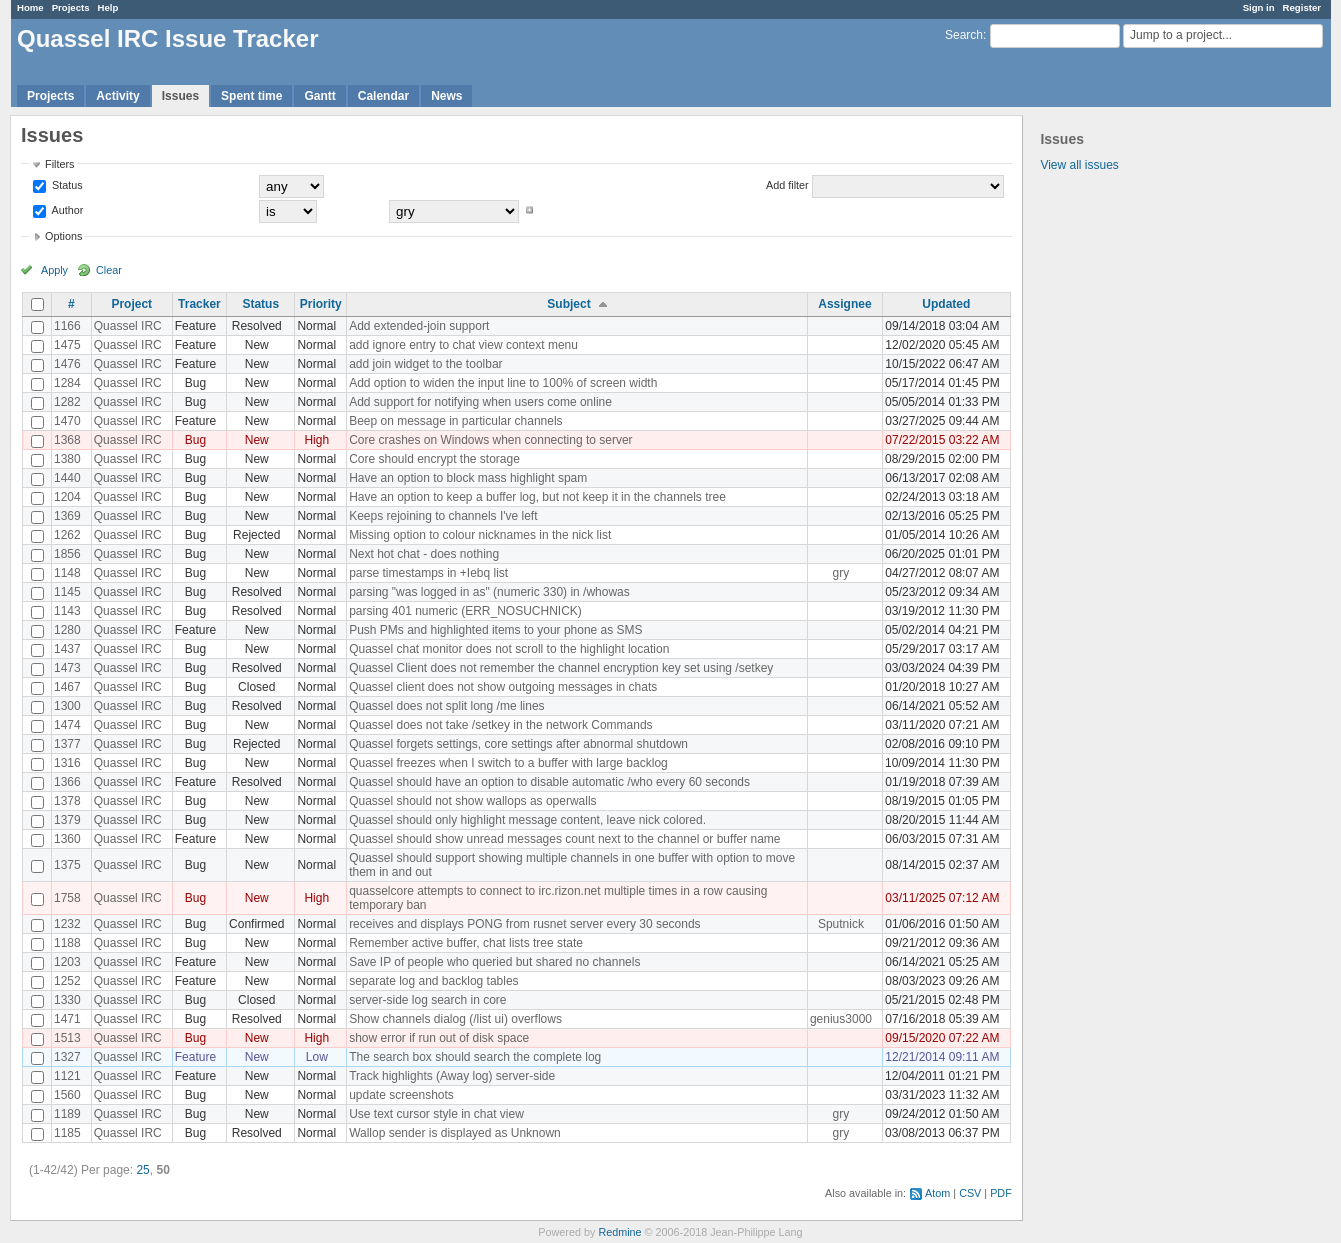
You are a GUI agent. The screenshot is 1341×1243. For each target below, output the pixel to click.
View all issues (1079, 165)
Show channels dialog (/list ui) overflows (455, 1019)
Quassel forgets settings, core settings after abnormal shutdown (518, 744)
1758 (67, 898)
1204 (67, 497)
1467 (67, 687)
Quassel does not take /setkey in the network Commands (501, 725)
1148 (67, 573)
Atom (937, 1193)
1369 (67, 516)
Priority (321, 304)
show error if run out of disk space (439, 1038)
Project (131, 304)
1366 (67, 782)
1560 (67, 1095)
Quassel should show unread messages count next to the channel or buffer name (564, 839)
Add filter (787, 185)
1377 (67, 744)
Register (1302, 7)
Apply (54, 270)
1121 (67, 1076)
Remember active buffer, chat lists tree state (466, 943)
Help (108, 7)
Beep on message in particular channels (455, 421)
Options (63, 236)
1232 (67, 924)
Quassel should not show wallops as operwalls (472, 801)
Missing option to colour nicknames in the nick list (480, 535)
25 (142, 1170)
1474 (67, 725)
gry (841, 573)
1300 (67, 706)
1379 (67, 820)
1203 (67, 962)
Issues (180, 96)
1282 (67, 402)
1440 (67, 478)
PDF (1001, 1193)
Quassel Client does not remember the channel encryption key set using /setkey (561, 668)
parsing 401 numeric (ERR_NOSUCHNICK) (465, 611)
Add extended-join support (419, 326)
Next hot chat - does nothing (424, 554)
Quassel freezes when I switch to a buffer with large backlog (508, 763)
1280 (67, 630)
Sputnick (841, 924)
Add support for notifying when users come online (480, 402)
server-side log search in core (427, 1000)
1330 (67, 1000)
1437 (67, 649)
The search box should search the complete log (475, 1057)
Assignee (844, 304)
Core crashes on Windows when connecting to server (490, 440)
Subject (568, 304)
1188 (67, 943)
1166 (67, 326)
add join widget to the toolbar (425, 364)
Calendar (383, 96)
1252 (67, 981)
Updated (946, 304)
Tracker (199, 304)
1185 (67, 1133)
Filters (59, 164)
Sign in (1259, 7)
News (446, 96)
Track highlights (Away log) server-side (452, 1076)
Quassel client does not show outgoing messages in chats (503, 687)
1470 (67, 421)
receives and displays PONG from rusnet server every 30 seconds (524, 924)
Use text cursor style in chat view (436, 1114)
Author (66, 210)
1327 (67, 1057)
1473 (67, 668)
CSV (970, 1193)
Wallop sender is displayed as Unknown (455, 1133)
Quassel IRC (128, 326)
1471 (67, 1019)
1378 (67, 801)
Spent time (251, 96)
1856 (67, 554)
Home (30, 7)
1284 (67, 383)
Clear (109, 270)
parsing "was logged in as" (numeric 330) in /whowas (489, 592)
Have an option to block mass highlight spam (468, 478)
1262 (67, 535)
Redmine (619, 1232)
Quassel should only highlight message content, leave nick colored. (527, 820)
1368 (67, 440)
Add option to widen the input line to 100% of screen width (503, 383)
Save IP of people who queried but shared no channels (494, 962)
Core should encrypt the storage (434, 459)
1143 (67, 611)
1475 (67, 345)
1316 (67, 763)
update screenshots (401, 1095)
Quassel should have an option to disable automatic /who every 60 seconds (549, 782)
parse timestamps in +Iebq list (428, 573)
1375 (67, 865)
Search (964, 35)
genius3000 (841, 1019)
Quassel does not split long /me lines (446, 706)
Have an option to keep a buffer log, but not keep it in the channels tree (537, 497)
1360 (67, 839)
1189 (67, 1114)
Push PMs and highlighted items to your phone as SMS (496, 630)
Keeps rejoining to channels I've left (443, 516)
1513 (67, 1038)
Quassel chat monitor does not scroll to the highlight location (509, 649)
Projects (71, 7)
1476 (67, 364)
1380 (67, 459)
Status (66, 185)
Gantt (319, 96)
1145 (67, 592)
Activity (117, 96)
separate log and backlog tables (433, 981)
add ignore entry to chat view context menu (463, 345)
